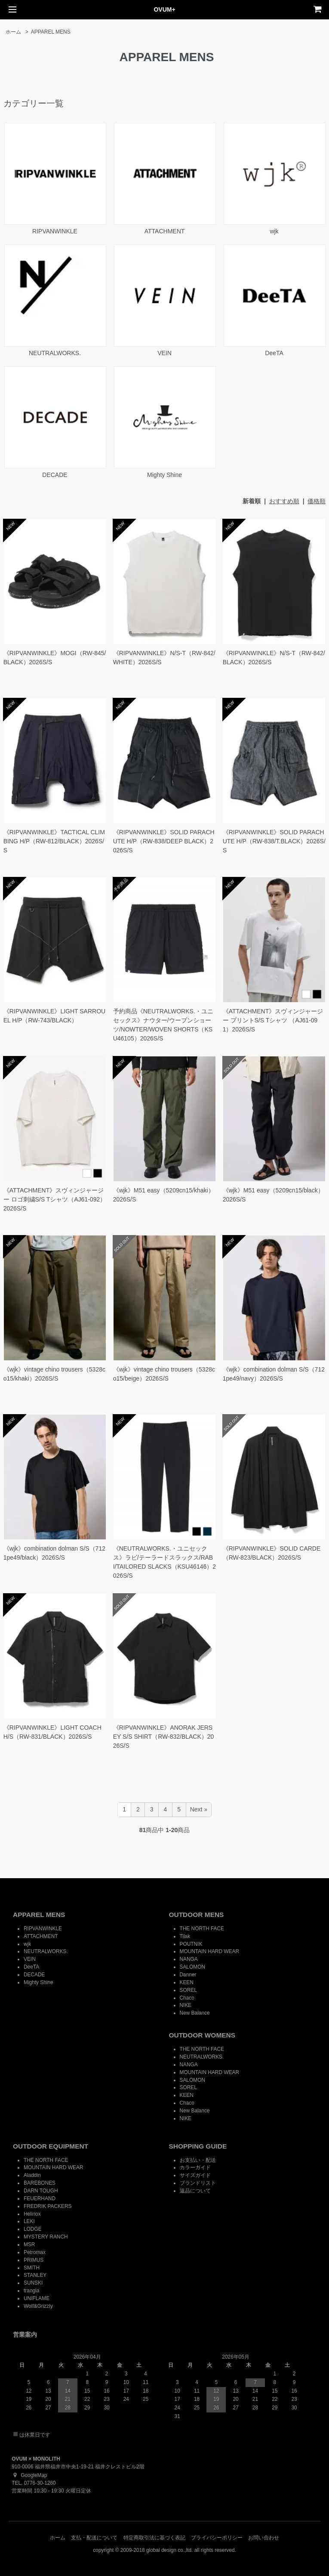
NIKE (186, 2005)
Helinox (32, 2214)
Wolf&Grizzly (38, 2306)
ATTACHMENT (164, 179)
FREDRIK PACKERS (47, 2206)
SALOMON (192, 1967)
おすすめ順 (284, 501)
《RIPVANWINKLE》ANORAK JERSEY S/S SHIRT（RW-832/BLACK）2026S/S (163, 1736)
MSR (29, 2245)
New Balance (195, 2013)
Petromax (35, 2252)
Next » (198, 1809)
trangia (31, 2291)
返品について (195, 2191)
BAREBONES (39, 2183)
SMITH (32, 2268)
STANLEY (35, 2275)
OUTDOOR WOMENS (202, 2035)
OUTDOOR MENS (196, 1914)
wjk (274, 179)
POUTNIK (191, 1944)
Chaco (187, 1998)
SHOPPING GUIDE (198, 2146)
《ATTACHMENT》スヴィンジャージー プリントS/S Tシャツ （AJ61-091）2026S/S (273, 1020)
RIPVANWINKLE (54, 179)
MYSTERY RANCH (46, 2237)
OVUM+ (164, 9)
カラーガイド (195, 2167)
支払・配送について (94, 2538)
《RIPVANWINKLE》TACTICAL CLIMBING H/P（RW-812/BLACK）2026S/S (54, 841)
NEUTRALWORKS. (54, 300)
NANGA (189, 1959)
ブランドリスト (198, 2183)
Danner (188, 1975)
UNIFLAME (36, 2298)
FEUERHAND (39, 2198)
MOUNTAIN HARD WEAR (210, 1951)
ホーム (13, 32)
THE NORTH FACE (202, 1929)
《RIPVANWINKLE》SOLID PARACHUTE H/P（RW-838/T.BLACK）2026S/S (274, 841)
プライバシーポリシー (217, 2538)
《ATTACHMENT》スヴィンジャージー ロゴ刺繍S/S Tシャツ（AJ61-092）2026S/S (54, 1199)
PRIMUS (33, 2260)
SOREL (188, 1990)
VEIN (164, 300)
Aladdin (32, 2175)
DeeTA (274, 300)
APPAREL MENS (51, 32)
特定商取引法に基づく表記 (154, 2538)
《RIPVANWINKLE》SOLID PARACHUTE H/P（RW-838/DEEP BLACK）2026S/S (164, 841)
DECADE (54, 422)
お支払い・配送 (198, 2160)
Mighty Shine (164, 422)
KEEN (187, 1982)
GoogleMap (29, 2475)
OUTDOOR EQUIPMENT (50, 2146)
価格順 (316, 501)
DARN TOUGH (41, 2191)
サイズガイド (195, 2175)
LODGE (33, 2229)
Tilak (185, 1936)
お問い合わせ (263, 2538)
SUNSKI (33, 2283)
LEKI (29, 2221)
